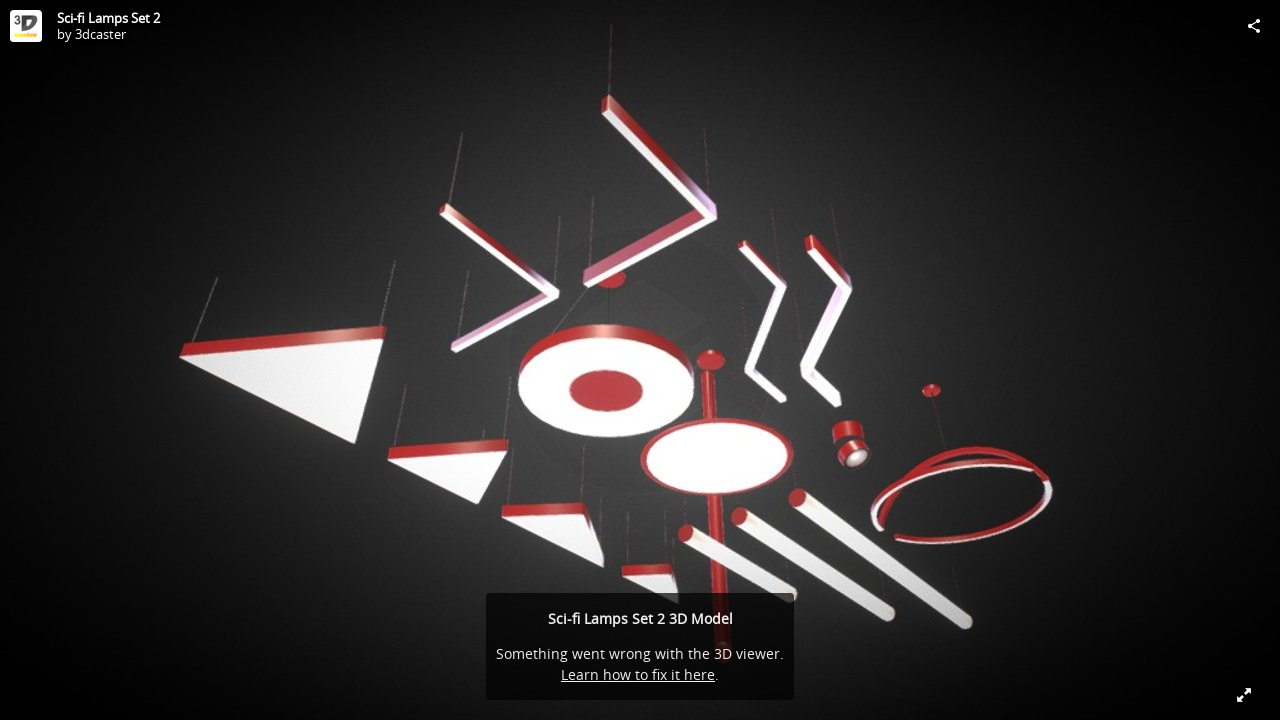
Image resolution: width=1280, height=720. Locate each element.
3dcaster (100, 34)
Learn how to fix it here (638, 674)
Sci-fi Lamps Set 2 (108, 18)
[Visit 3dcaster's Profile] (26, 26)
